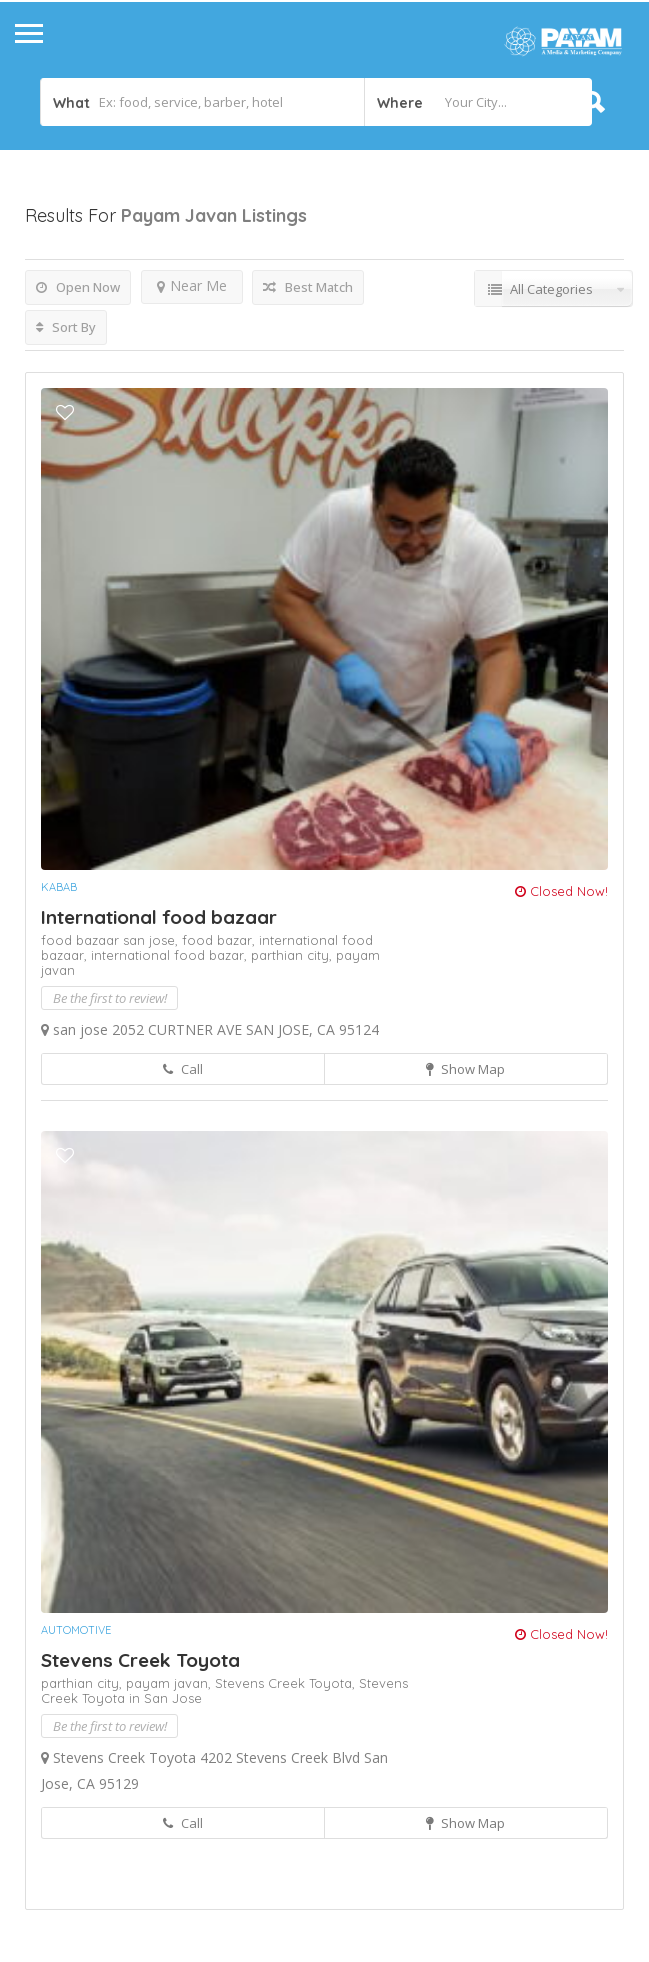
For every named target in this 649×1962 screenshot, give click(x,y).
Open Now (78, 287)
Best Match (308, 287)
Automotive (76, 1630)
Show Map (465, 1069)
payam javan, (170, 1683)
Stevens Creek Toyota (140, 1660)
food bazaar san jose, (111, 940)
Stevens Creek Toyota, (287, 1683)
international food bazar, (171, 955)
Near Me (192, 285)
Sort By (66, 327)
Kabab (59, 887)
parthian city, (293, 955)
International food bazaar (159, 917)
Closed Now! (561, 891)
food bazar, (220, 940)
